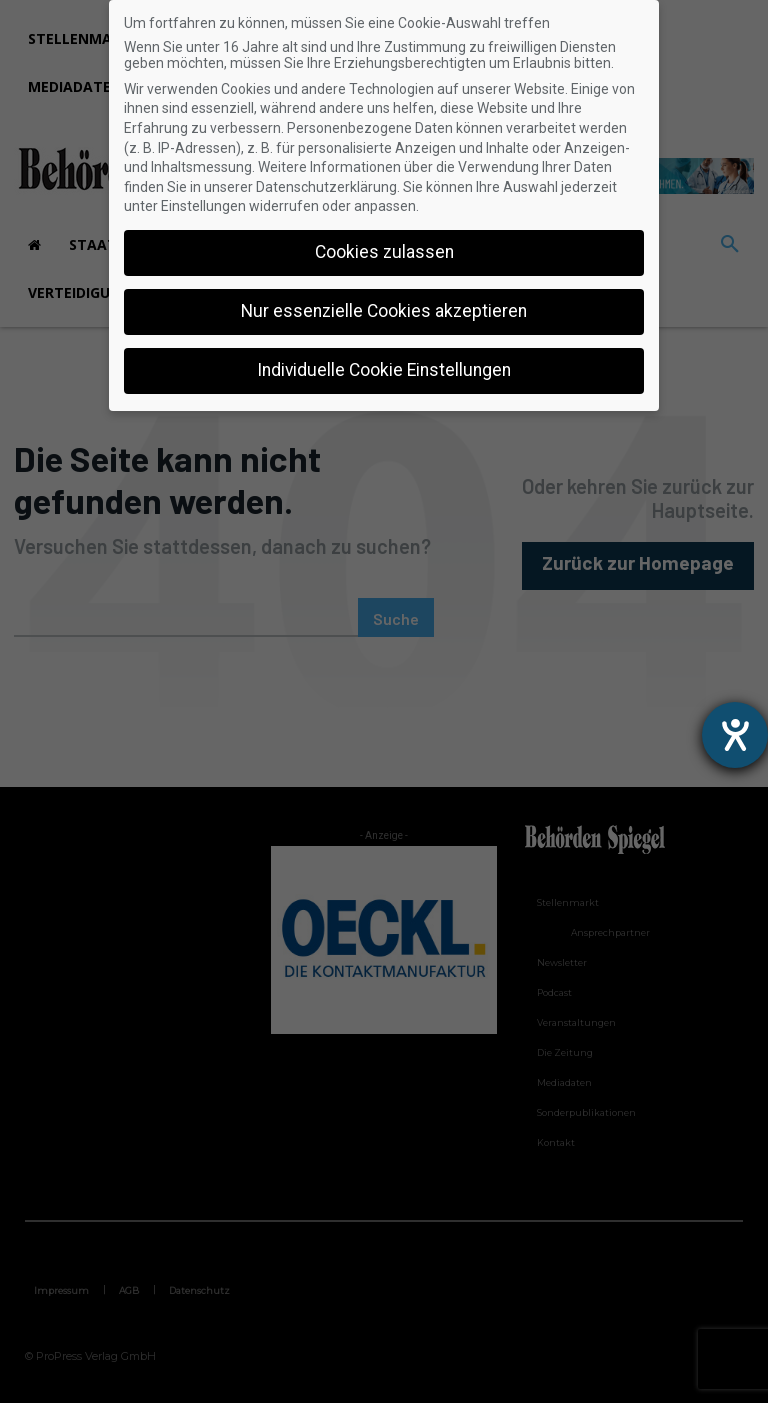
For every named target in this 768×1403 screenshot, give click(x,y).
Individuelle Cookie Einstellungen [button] (384, 370)
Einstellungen (203, 206)
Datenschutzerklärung (326, 187)
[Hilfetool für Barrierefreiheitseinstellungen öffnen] (735, 735)
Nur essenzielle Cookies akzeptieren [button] (384, 311)
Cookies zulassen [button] (384, 252)
